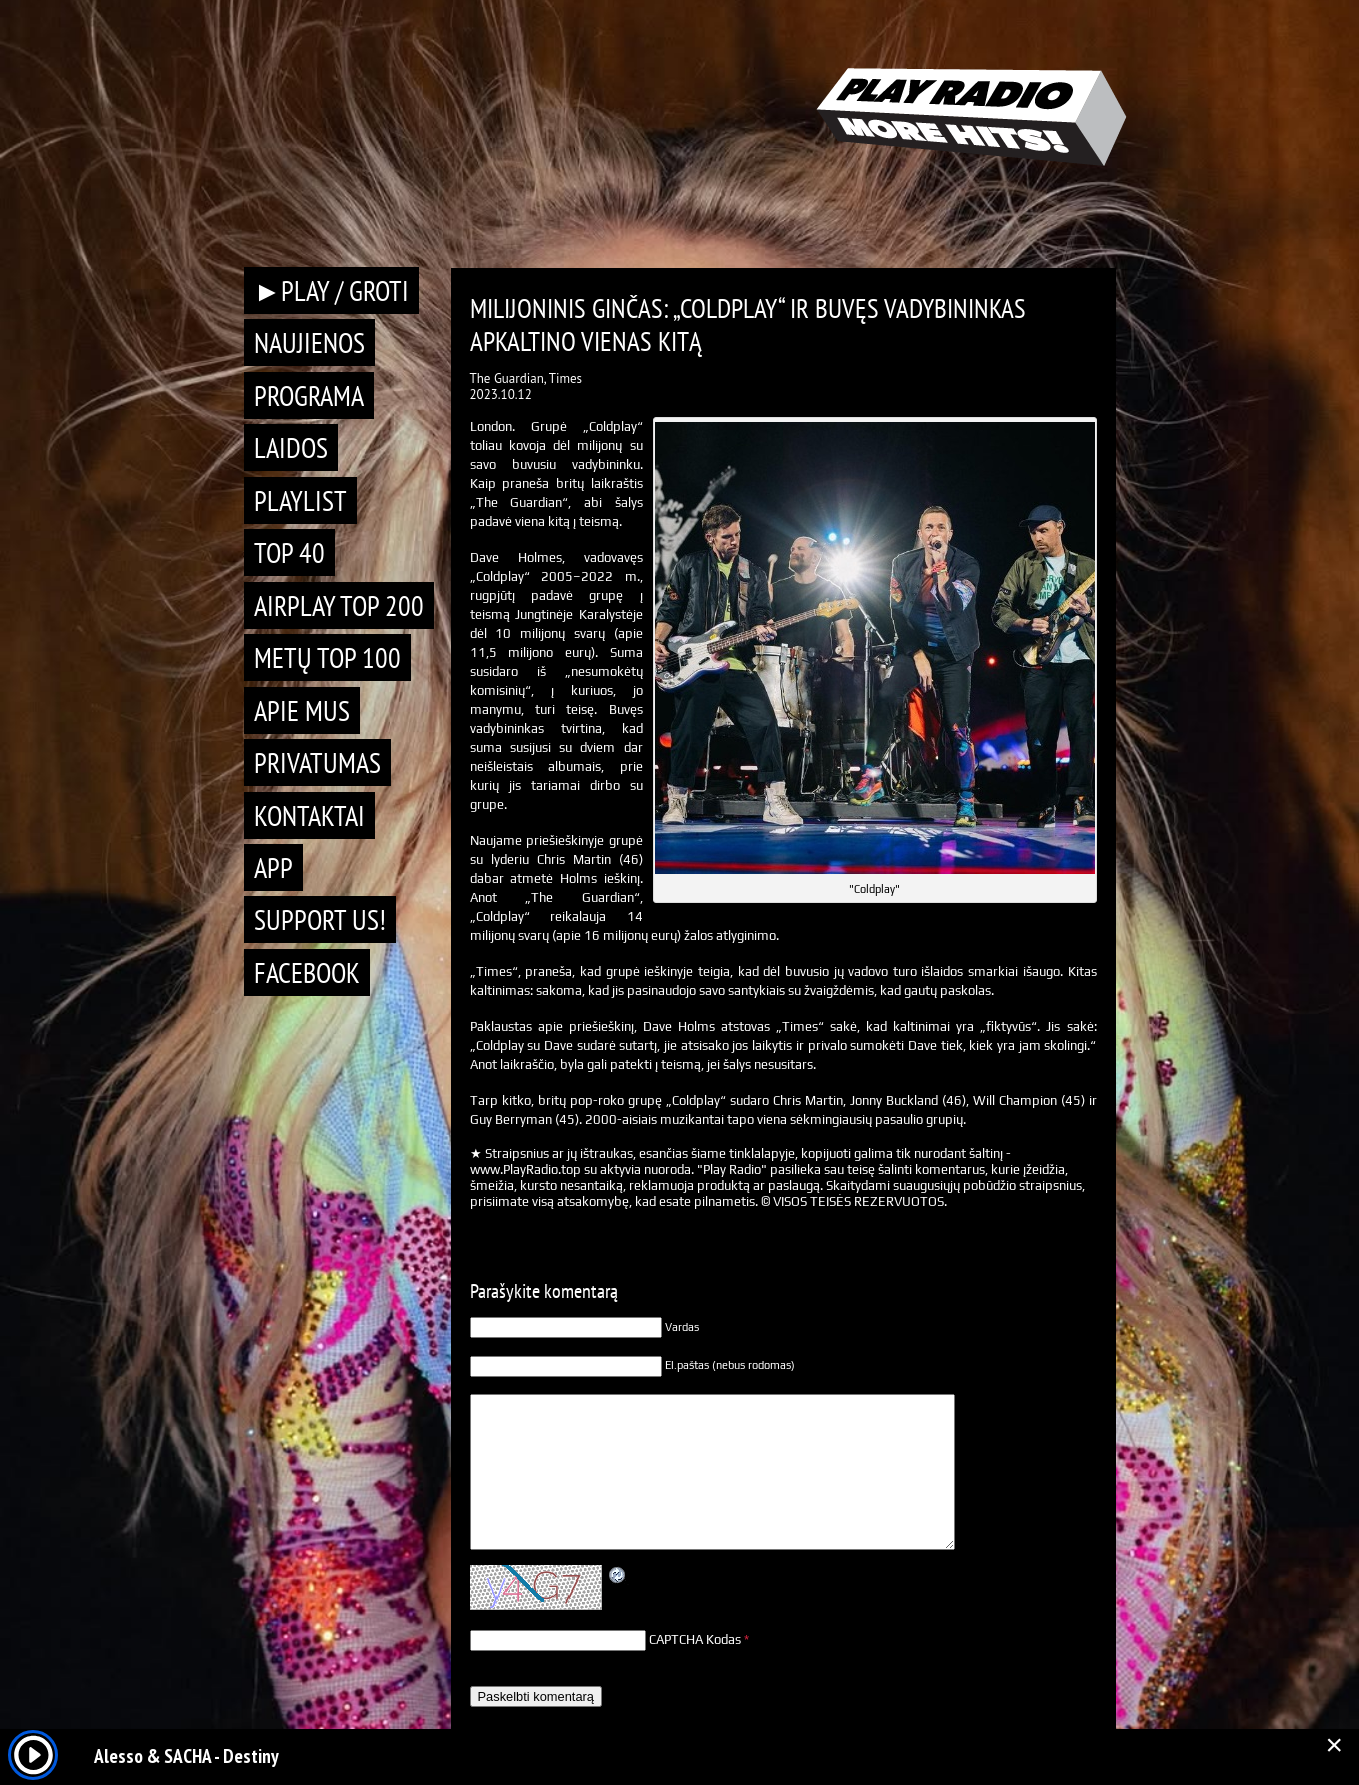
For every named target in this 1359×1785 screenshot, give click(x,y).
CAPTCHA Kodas (695, 1639)
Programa (309, 395)
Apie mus (302, 710)
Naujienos (309, 342)
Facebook (307, 972)
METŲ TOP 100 (327, 657)
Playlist (300, 500)
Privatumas (317, 762)
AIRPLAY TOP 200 (339, 605)
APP (273, 867)
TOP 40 (289, 552)
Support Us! (320, 919)
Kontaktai (309, 815)
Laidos (291, 447)
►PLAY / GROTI (332, 290)
